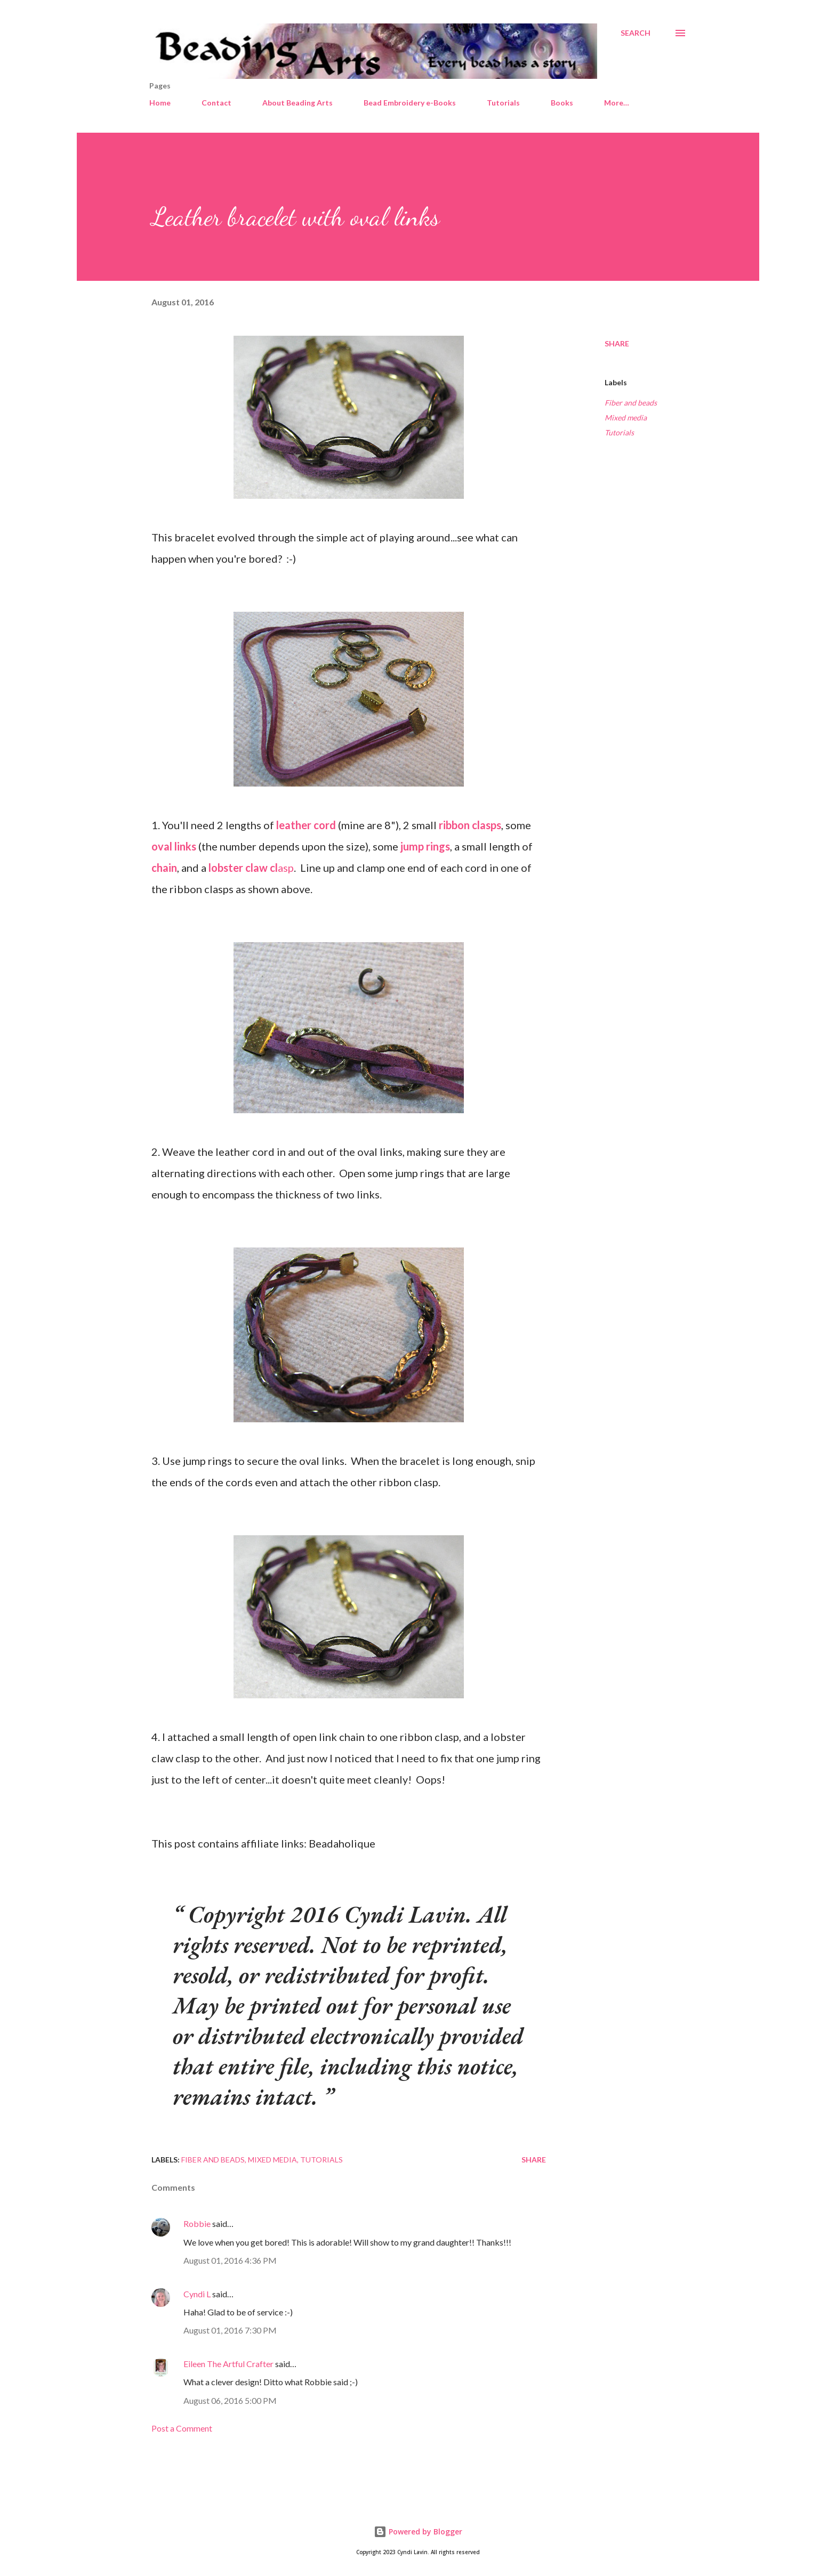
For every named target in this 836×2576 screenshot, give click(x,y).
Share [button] (617, 343)
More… (616, 102)
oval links (173, 846)
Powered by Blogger (418, 2531)
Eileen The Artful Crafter (228, 2364)
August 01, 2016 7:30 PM (230, 2330)
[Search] (635, 33)
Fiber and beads (631, 402)
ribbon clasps (469, 825)
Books (562, 102)
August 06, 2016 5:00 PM (230, 2400)
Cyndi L (197, 2294)
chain (164, 867)
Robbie (197, 2223)
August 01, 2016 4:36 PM (230, 2260)
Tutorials (503, 102)
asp (250, 867)
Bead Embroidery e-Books (410, 102)
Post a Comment (181, 2428)
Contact (216, 102)
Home (160, 102)
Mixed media (626, 417)
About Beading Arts (297, 102)
